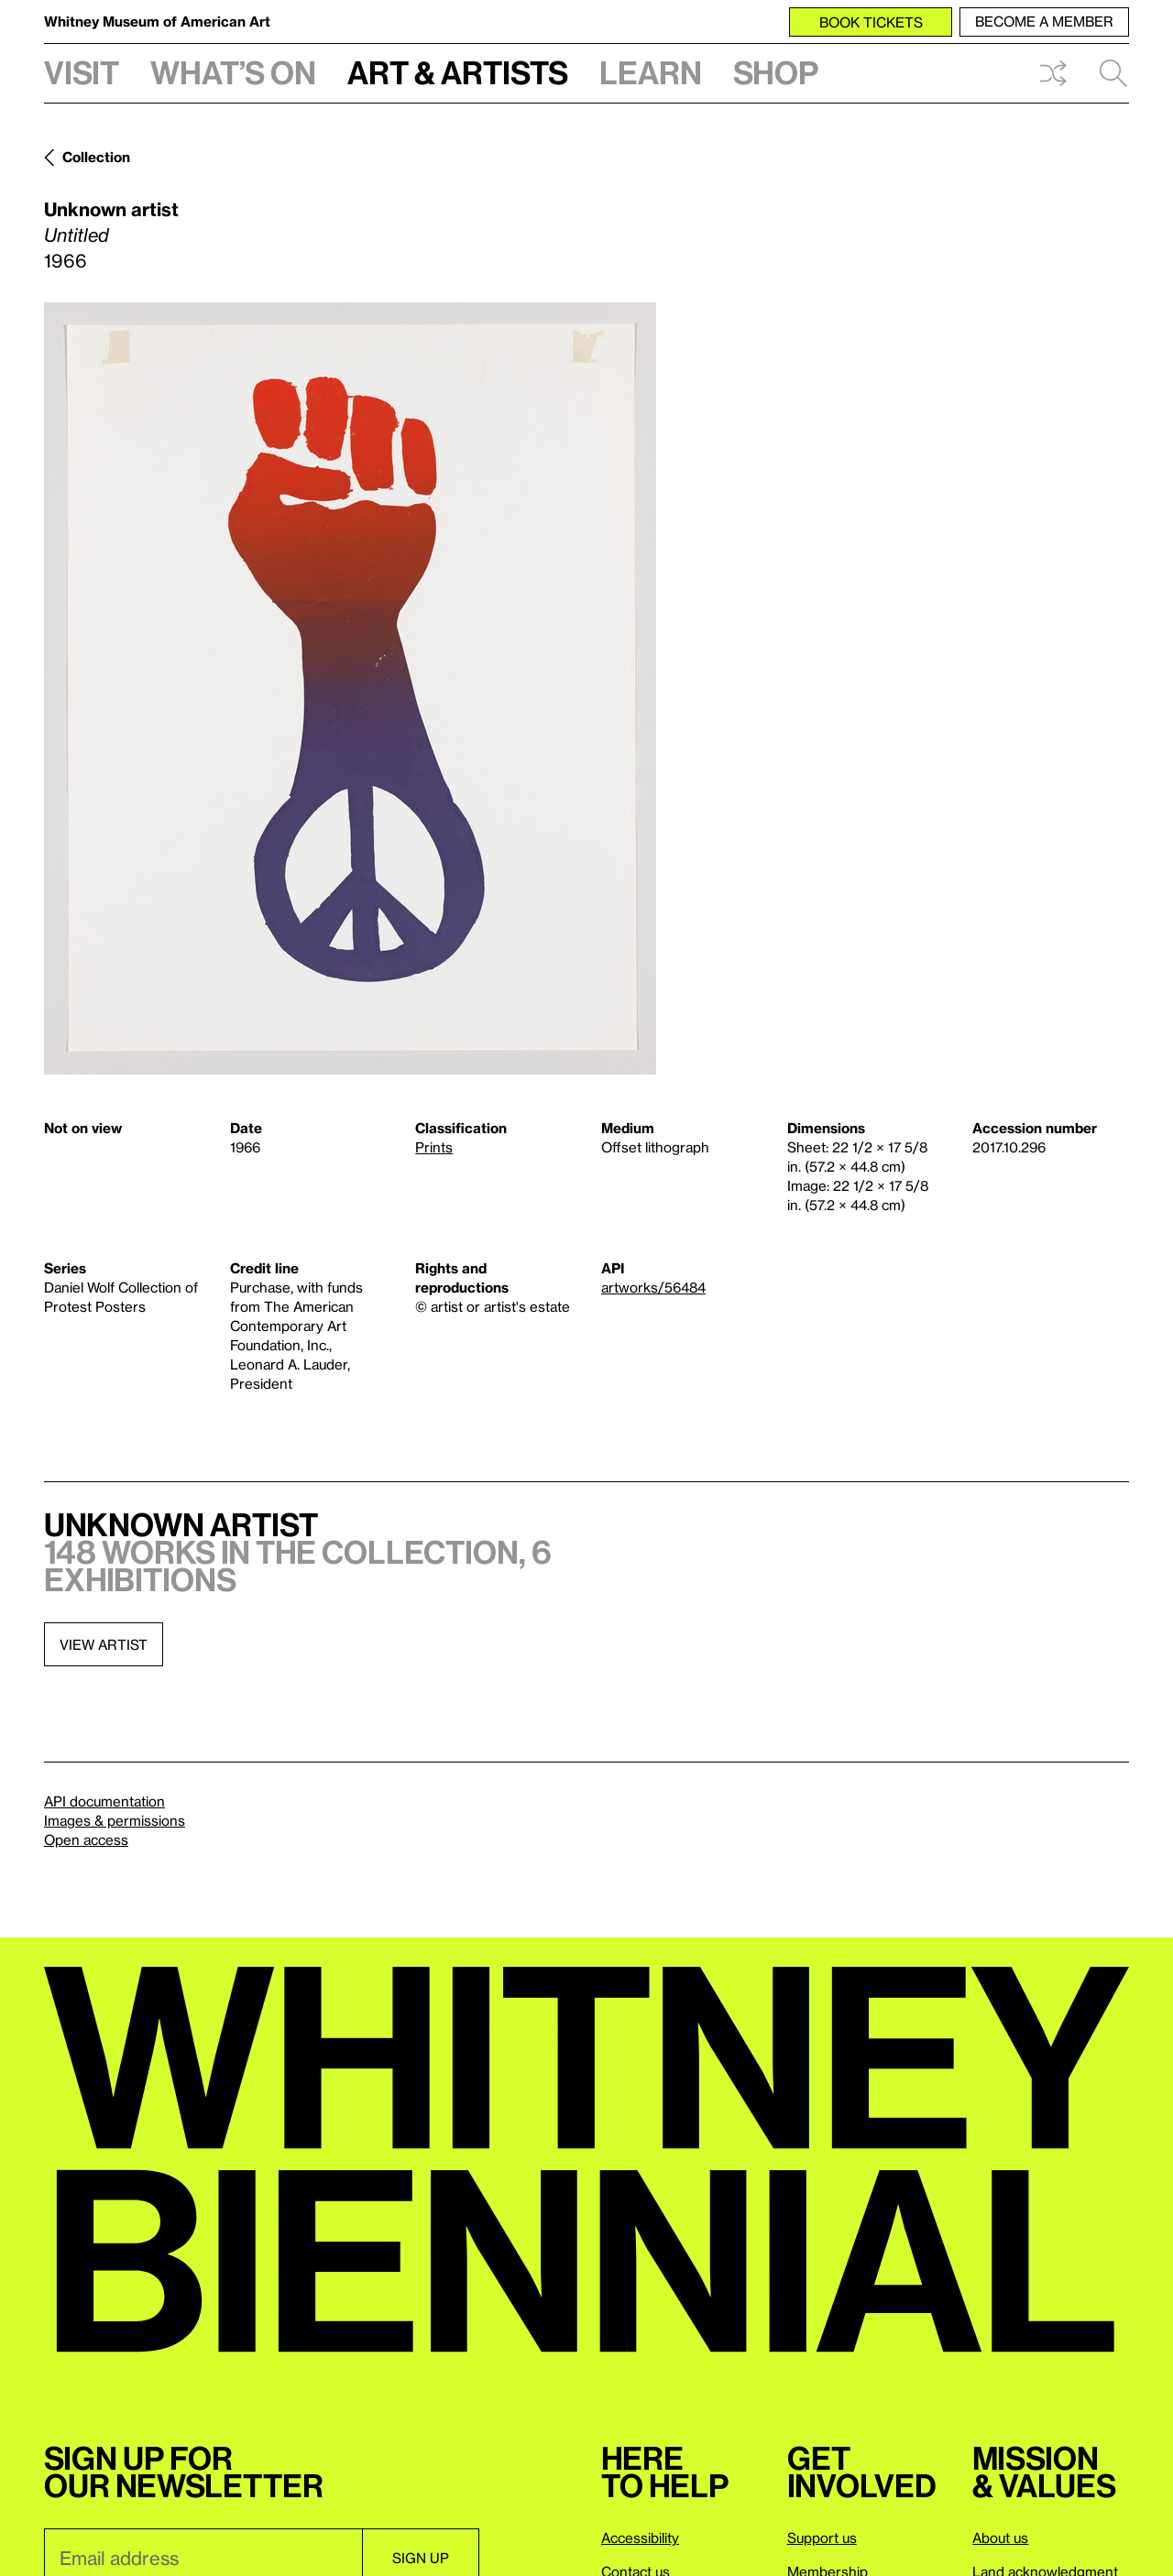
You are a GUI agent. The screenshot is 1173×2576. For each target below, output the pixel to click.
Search (1113, 73)
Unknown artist (111, 209)
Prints (434, 1147)
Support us (822, 2537)
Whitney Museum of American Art (157, 21)
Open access (86, 1839)
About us (1000, 2537)
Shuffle (1053, 73)
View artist (104, 1644)
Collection (96, 156)
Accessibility (640, 2537)
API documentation (104, 1801)
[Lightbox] (350, 688)
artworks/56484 (653, 1287)
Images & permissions (114, 1820)
